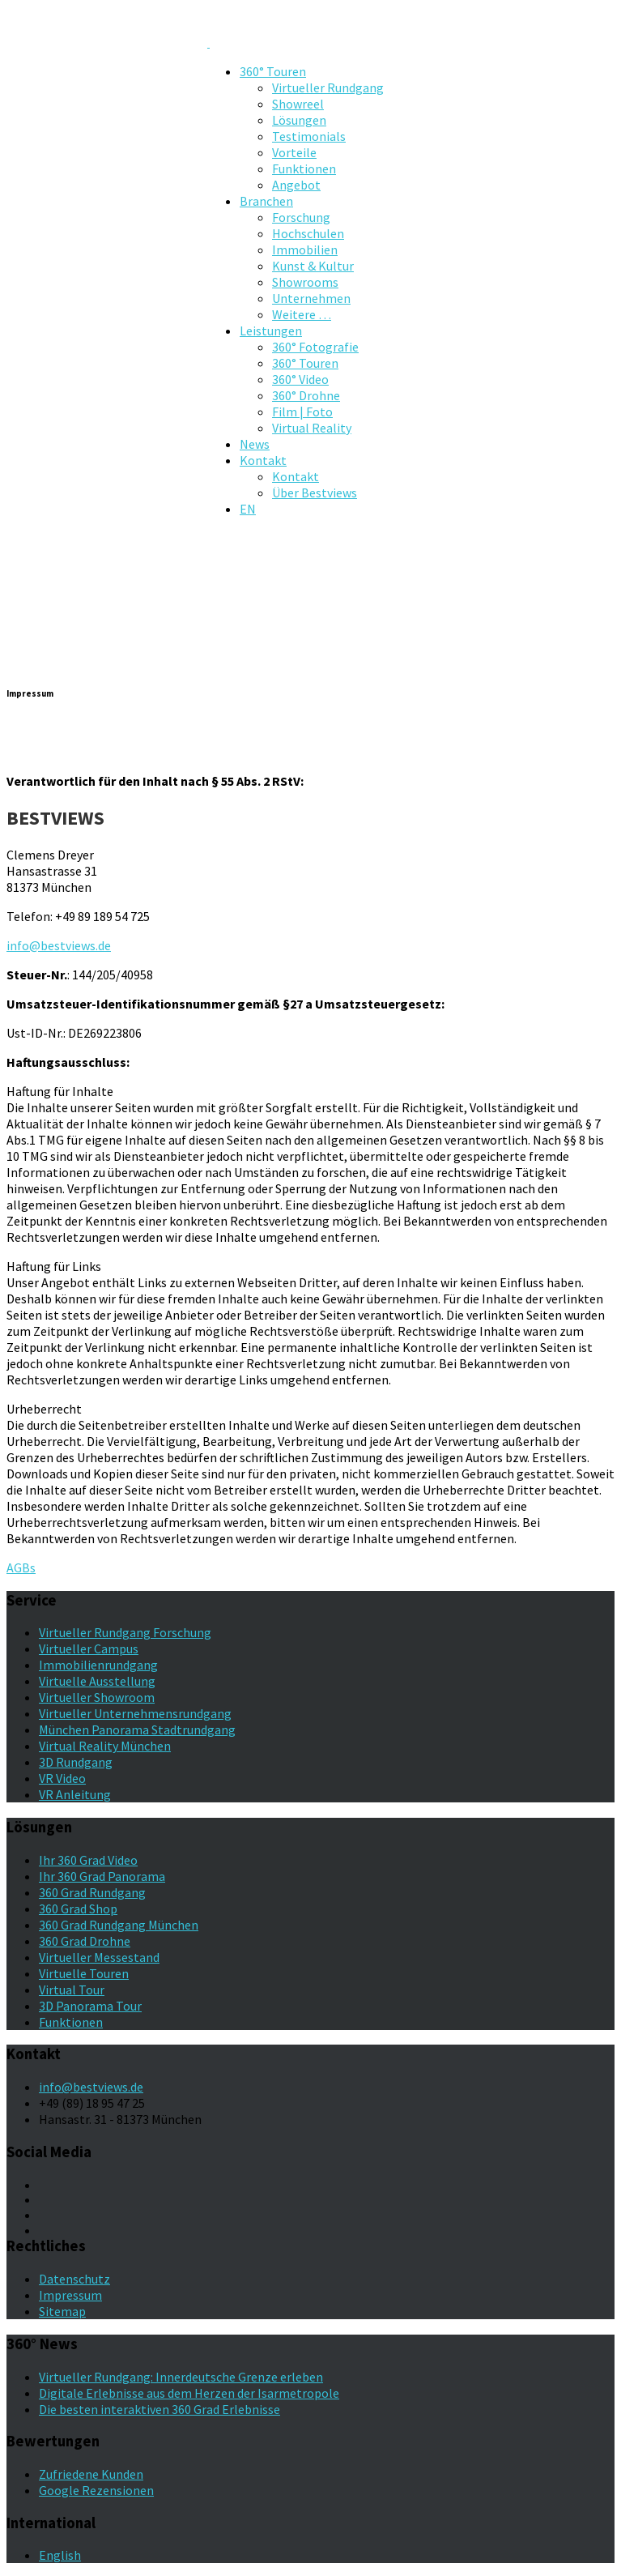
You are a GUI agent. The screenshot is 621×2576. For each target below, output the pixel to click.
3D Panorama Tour (90, 2006)
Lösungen (299, 120)
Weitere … (301, 314)
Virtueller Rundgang (328, 87)
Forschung (301, 217)
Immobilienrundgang (98, 1665)
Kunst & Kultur (313, 266)
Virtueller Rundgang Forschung (125, 1632)
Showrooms (305, 282)
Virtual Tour (71, 1989)
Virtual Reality (311, 428)
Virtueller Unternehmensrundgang (135, 1713)
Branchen (266, 201)
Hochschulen (308, 233)
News (255, 444)
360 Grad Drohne (84, 1941)
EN (248, 509)
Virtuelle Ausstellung (97, 1681)
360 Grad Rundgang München (118, 1925)
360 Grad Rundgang (92, 1892)
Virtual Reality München (105, 1746)
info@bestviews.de (58, 945)
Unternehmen (311, 298)
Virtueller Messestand (99, 1957)
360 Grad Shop (78, 1908)
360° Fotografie (315, 347)
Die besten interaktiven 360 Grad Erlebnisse (159, 2409)
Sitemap (62, 2311)
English (60, 2555)
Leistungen (271, 330)
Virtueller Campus (88, 1648)
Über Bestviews (314, 492)
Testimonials (309, 136)
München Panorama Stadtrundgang (137, 1729)
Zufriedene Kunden (91, 2474)
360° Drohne (306, 395)
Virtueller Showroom (97, 1697)
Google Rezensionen (96, 2490)
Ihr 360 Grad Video (88, 1860)
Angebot (296, 185)
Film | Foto (302, 411)
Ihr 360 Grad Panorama (102, 1876)
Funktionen (304, 168)
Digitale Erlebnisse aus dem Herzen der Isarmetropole (189, 2393)
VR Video (62, 1778)
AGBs (21, 1567)
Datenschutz (74, 2279)
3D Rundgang (76, 1762)
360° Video (300, 379)
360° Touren (273, 71)
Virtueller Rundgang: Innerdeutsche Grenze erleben (181, 2377)
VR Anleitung (75, 1794)
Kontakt (263, 460)
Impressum (70, 2295)
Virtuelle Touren (84, 1973)
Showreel (298, 104)
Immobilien (305, 249)
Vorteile (294, 152)
